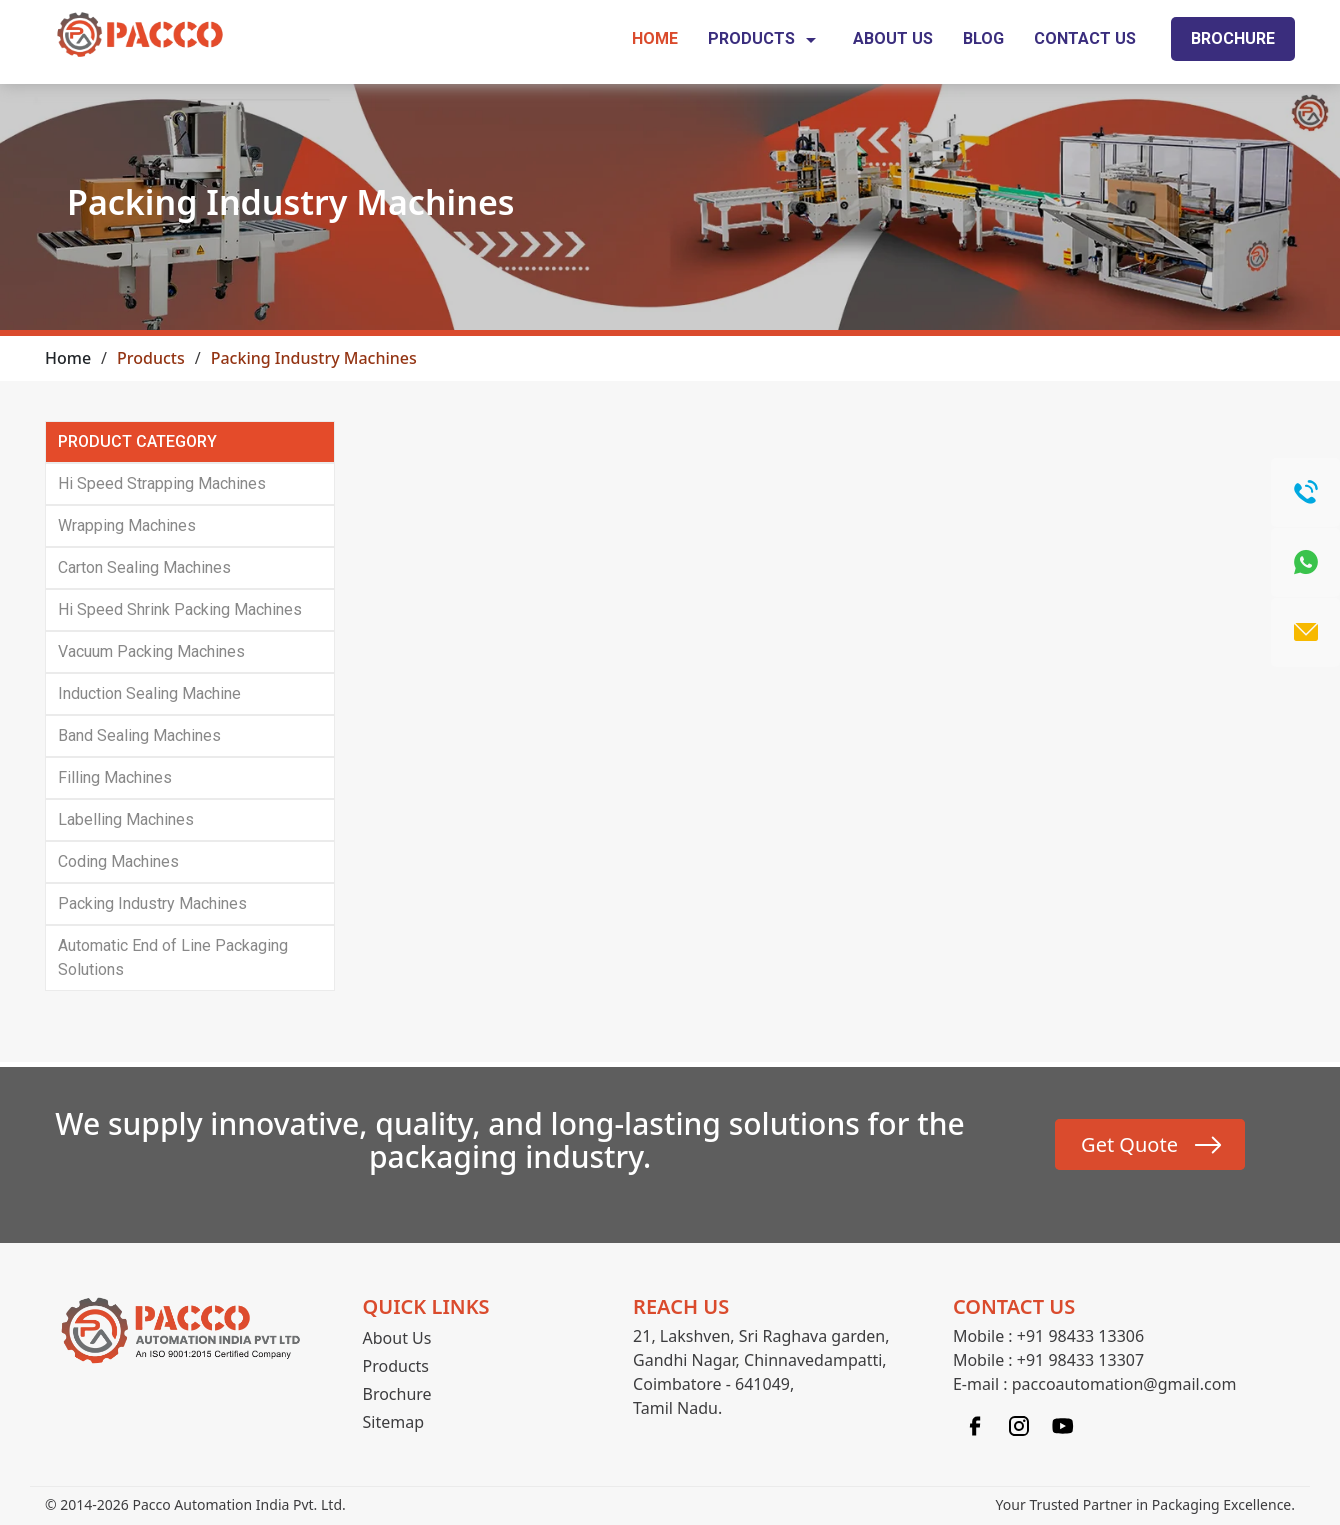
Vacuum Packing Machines (151, 651)
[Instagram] (1019, 1424)
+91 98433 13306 (1080, 1336)
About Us (893, 38)
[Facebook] (975, 1424)
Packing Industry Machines (152, 903)
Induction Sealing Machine (149, 693)
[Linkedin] (1063, 1424)
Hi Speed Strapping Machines (162, 483)
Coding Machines (118, 861)
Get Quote (1129, 1144)
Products (765, 40)
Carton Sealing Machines (144, 567)
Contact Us (1085, 38)
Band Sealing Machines (139, 735)
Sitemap (394, 1422)
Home (655, 38)
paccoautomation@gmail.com (1124, 1384)
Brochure (1233, 38)
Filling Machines (115, 777)
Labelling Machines (126, 819)
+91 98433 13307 (1080, 1360)
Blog (983, 38)
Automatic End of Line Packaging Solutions (173, 957)
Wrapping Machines (127, 525)
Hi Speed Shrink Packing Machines (180, 609)
